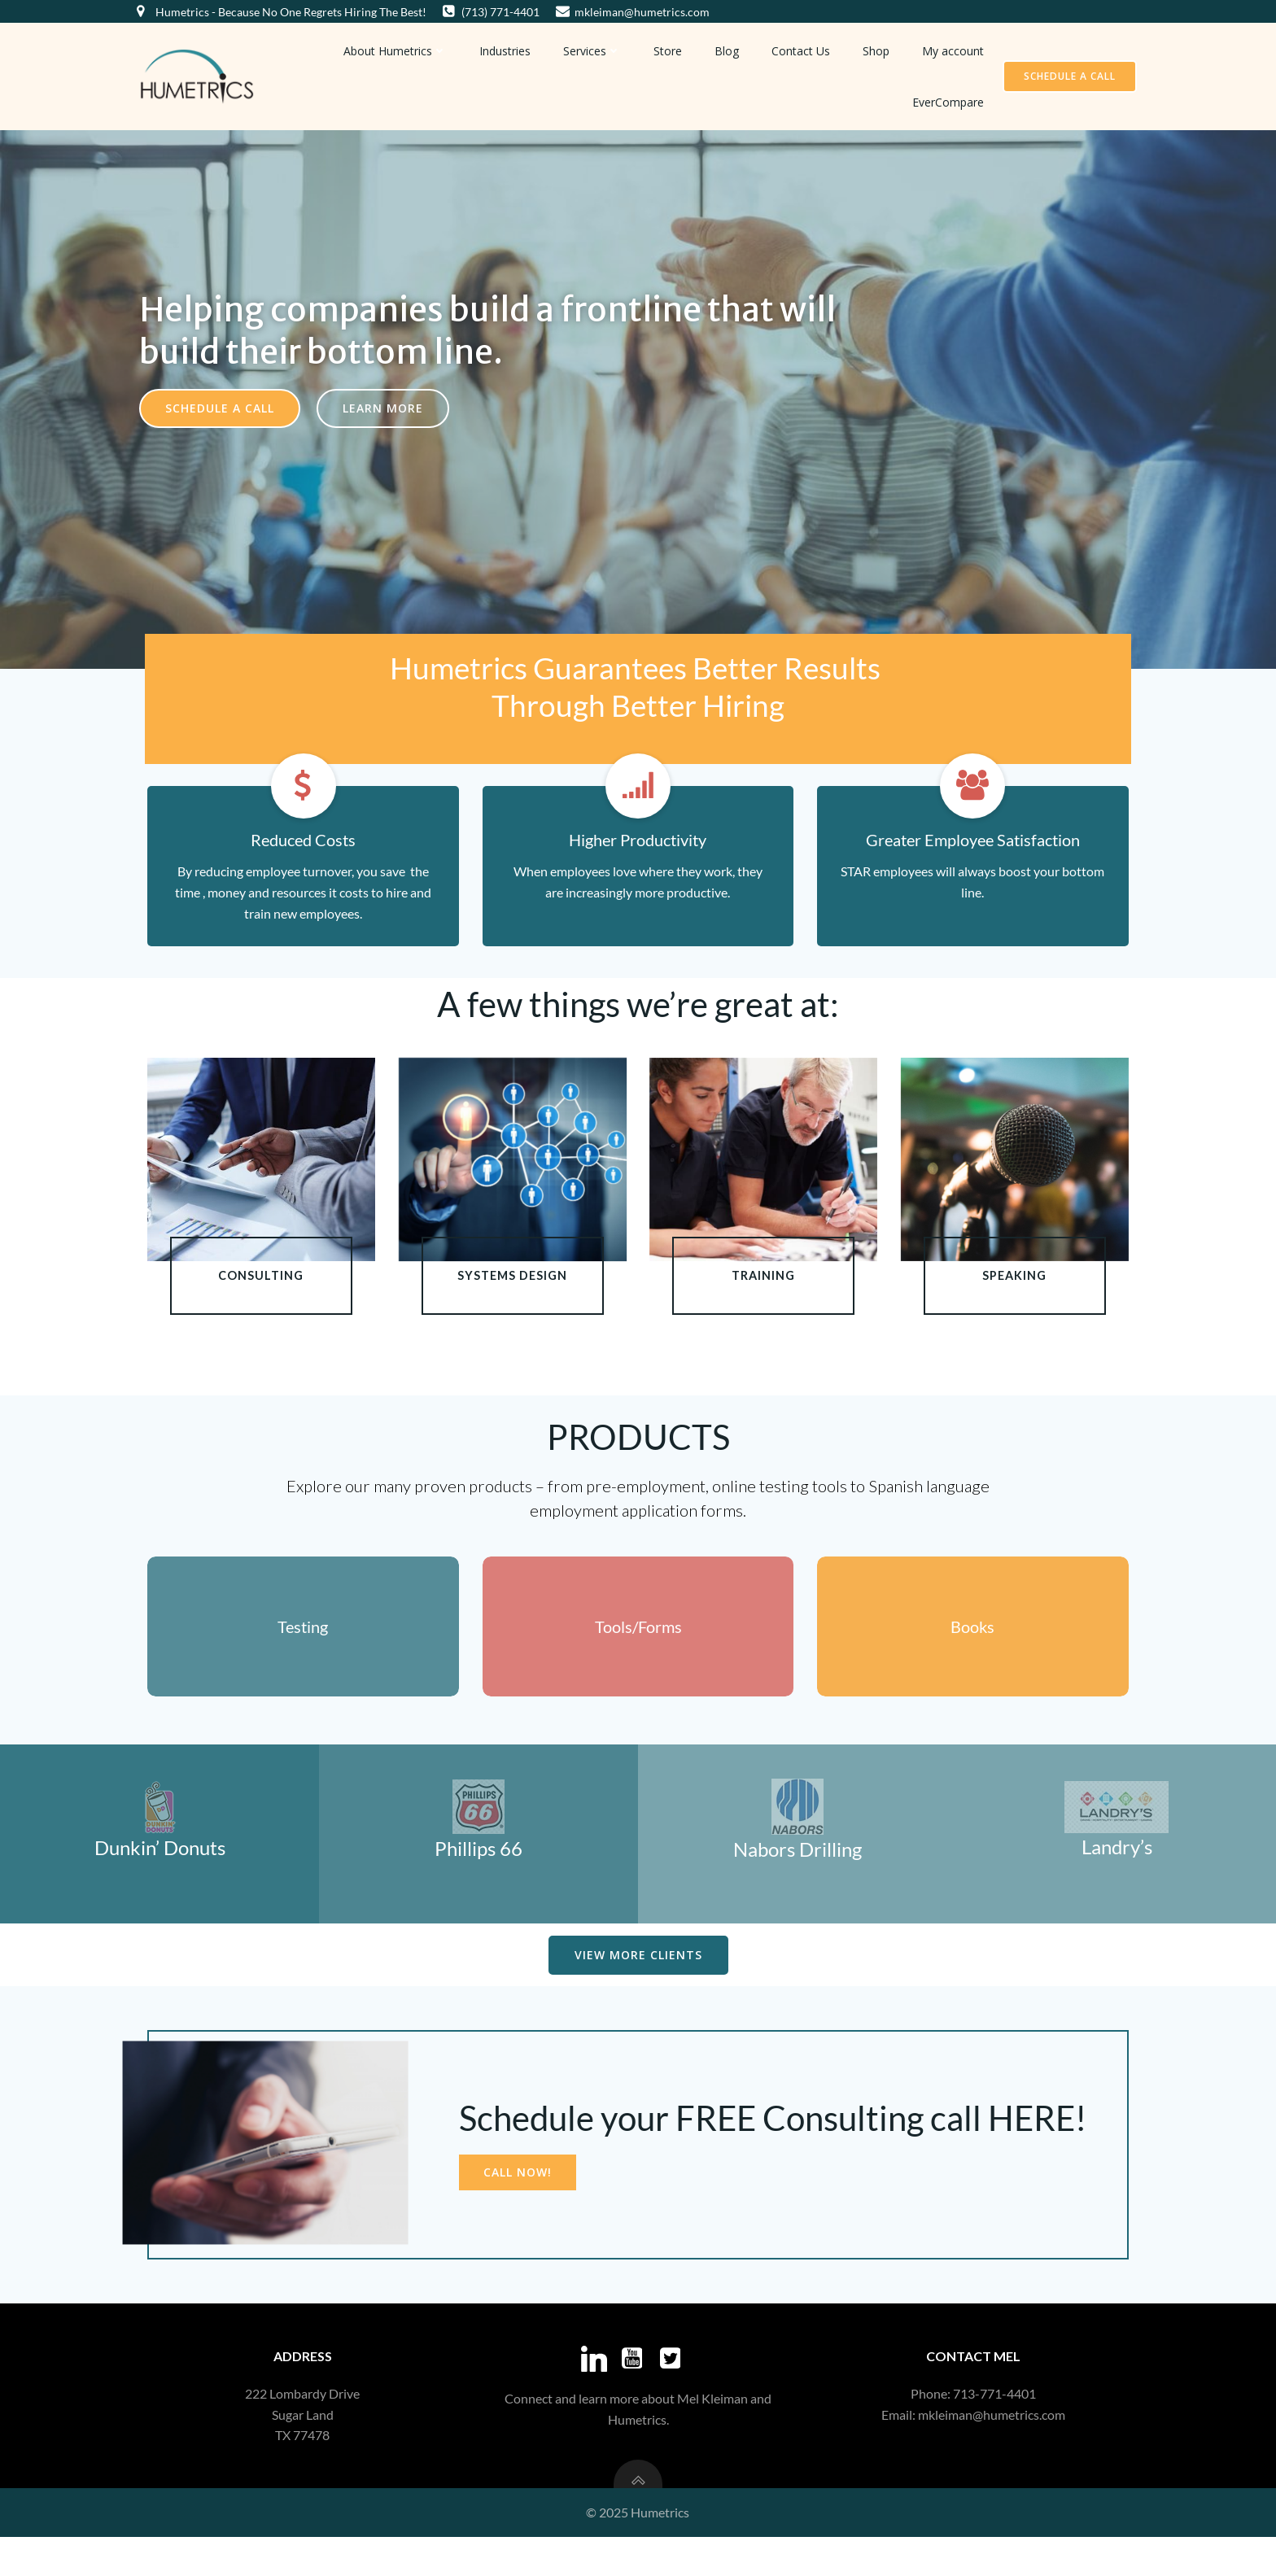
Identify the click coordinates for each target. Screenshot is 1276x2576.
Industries (509, 48)
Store (672, 48)
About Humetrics (400, 48)
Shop (880, 48)
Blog (731, 48)
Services (597, 48)
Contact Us (805, 48)
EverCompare (953, 99)
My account (958, 48)
